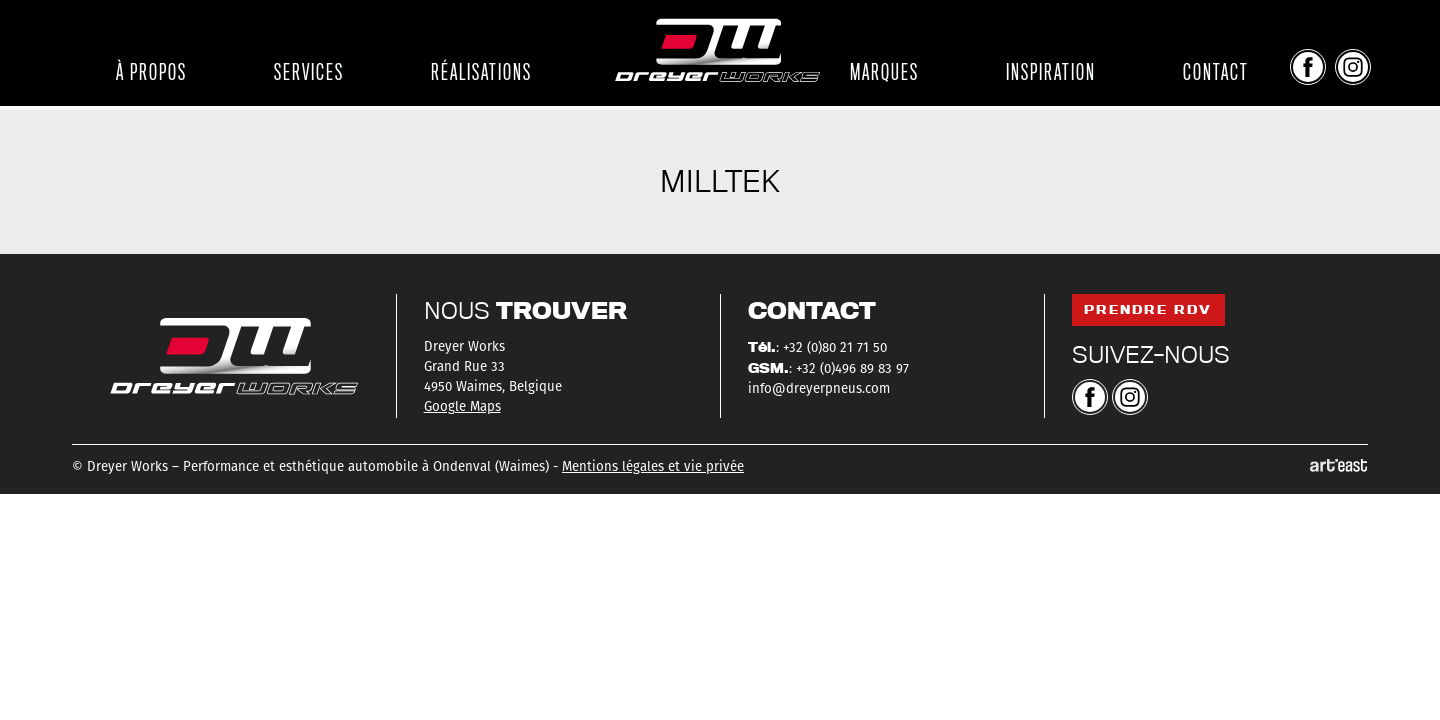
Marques (884, 72)
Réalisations (481, 72)
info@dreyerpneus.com (819, 389)
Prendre (1148, 309)
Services (309, 72)
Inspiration (1051, 72)
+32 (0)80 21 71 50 (835, 348)
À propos (151, 72)
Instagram (1353, 67)
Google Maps (462, 407)
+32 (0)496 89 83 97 (852, 369)
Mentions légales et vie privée (653, 467)
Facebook (1308, 67)
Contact (1216, 72)
